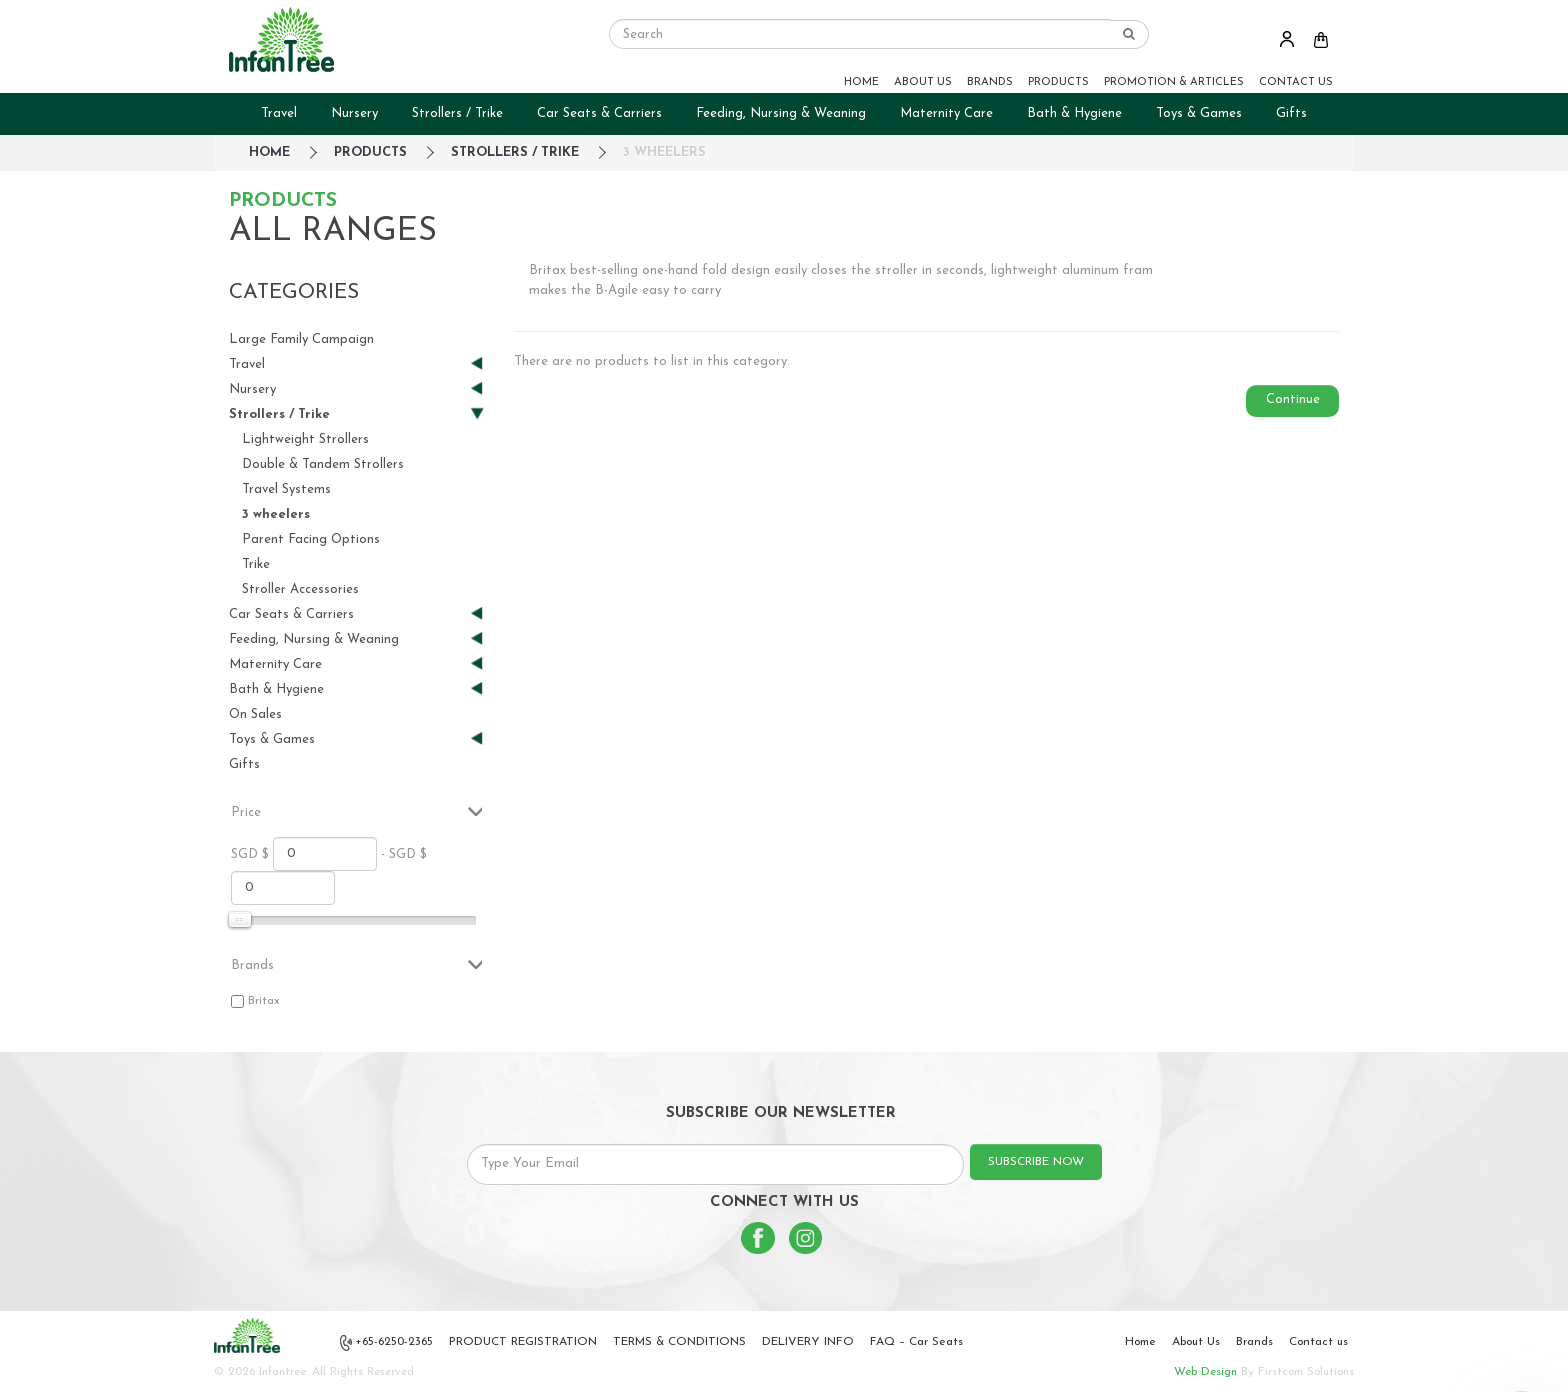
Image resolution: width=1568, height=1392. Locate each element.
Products (370, 152)
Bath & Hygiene (1074, 113)
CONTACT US (1296, 82)
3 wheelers (664, 152)
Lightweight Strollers (305, 439)
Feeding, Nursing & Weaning (781, 113)
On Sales (255, 714)
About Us (1196, 1342)
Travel (279, 113)
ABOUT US (923, 82)
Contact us (1318, 1342)
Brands (1254, 1342)
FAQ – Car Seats (916, 1342)
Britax (264, 1001)
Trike (256, 564)
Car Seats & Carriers (599, 113)
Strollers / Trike (457, 113)
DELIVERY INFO (808, 1342)
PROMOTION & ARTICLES (1174, 82)
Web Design (1205, 1372)
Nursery (354, 113)
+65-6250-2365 (387, 1343)
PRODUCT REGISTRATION (523, 1342)
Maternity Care (946, 113)
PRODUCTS (1058, 82)
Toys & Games (1199, 113)
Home (1140, 1342)
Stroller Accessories (300, 589)
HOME (861, 82)
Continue (1293, 399)
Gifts (1291, 113)
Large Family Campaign (301, 339)
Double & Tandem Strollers (323, 464)
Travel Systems (286, 489)
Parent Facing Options (311, 539)
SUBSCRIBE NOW (1036, 1162)
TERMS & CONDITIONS (679, 1342)
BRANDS (990, 82)
